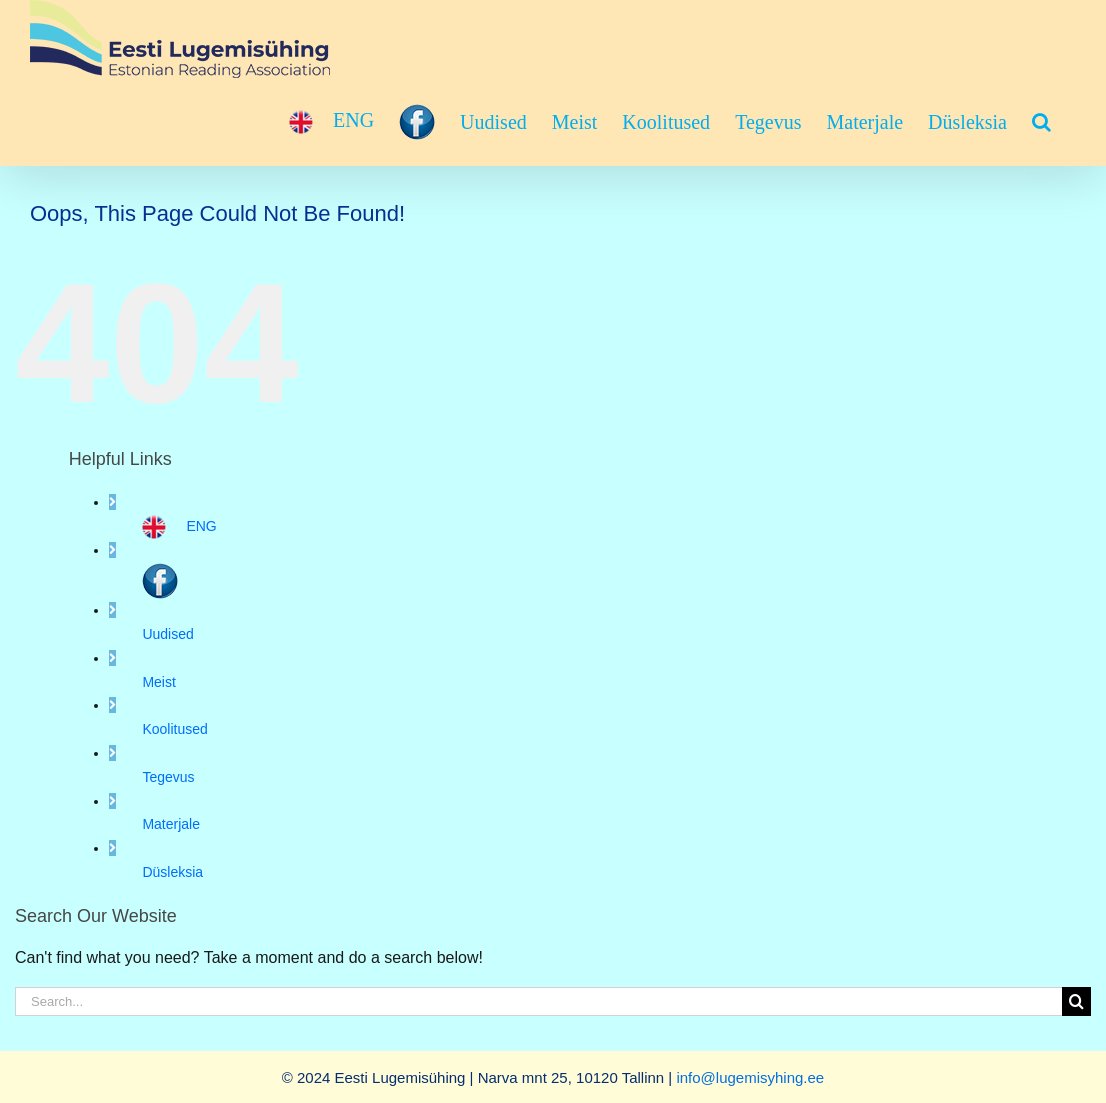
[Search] (1076, 1001)
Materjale (171, 824)
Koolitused (174, 729)
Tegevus (168, 777)
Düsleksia (172, 872)
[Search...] (538, 1001)
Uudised (167, 634)
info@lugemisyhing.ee (750, 1077)
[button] (1041, 122)
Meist (158, 682)
